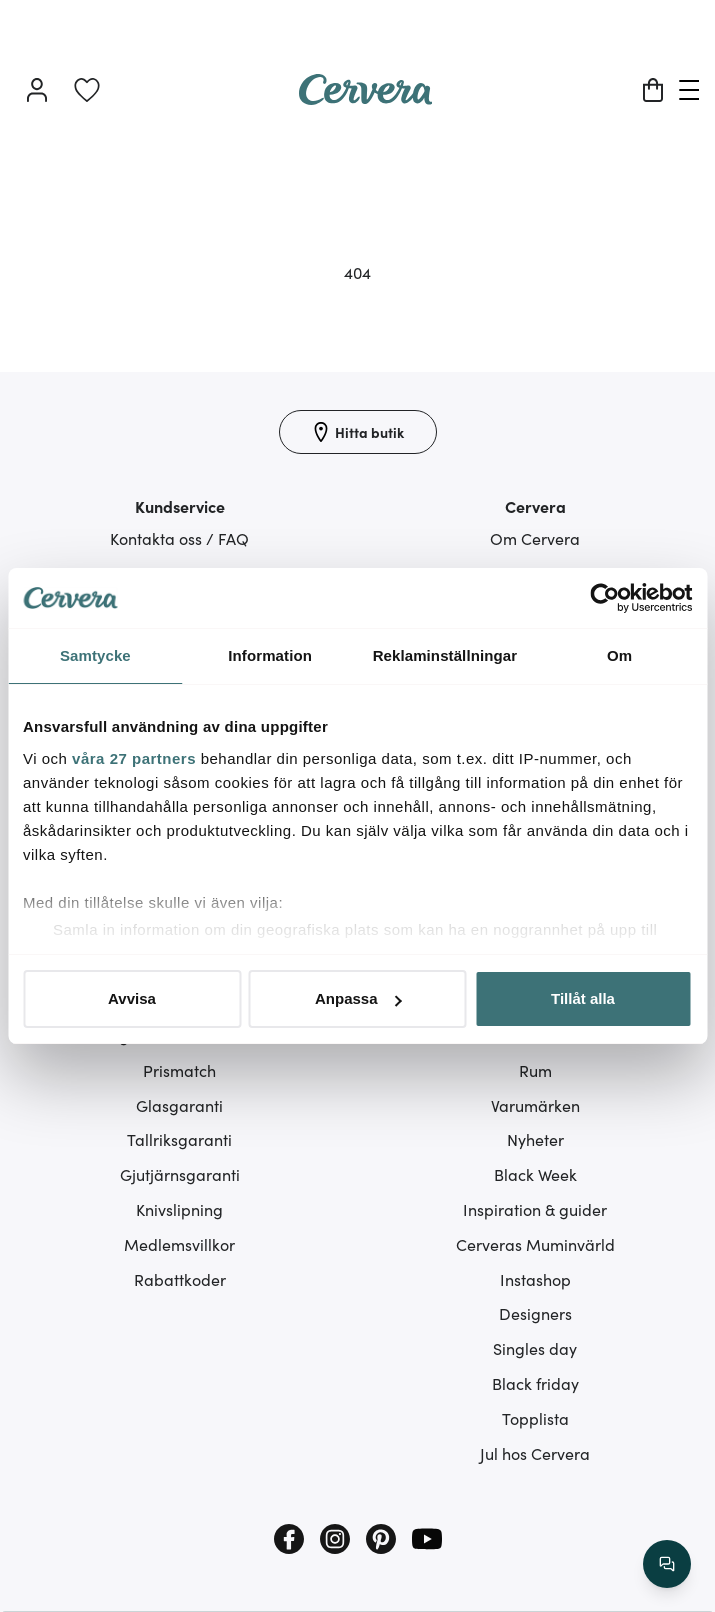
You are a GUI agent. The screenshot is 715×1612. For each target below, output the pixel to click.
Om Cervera (535, 538)
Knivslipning (179, 1209)
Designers (535, 1313)
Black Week (535, 1174)
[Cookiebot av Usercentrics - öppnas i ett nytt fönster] (604, 598)
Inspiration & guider (535, 1209)
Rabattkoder (180, 1279)
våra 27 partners (134, 758)
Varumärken (535, 1105)
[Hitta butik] (358, 432)
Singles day (535, 1348)
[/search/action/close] (667, 1564)
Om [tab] (619, 655)
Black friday (535, 1383)
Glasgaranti (179, 1105)
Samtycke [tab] (95, 655)
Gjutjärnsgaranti (180, 1174)
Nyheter (535, 1139)
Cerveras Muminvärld (535, 1244)
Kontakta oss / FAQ (179, 538)
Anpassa (358, 998)
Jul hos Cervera (535, 1453)
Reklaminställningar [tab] (445, 655)
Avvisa (132, 998)
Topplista (535, 1418)
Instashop (535, 1279)
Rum (535, 1070)
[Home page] (366, 98)
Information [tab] (270, 655)
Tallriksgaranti (179, 1139)
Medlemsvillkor (179, 1244)
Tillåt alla (583, 998)
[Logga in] (37, 90)
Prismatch (179, 1070)
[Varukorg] (653, 90)
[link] (87, 90)
